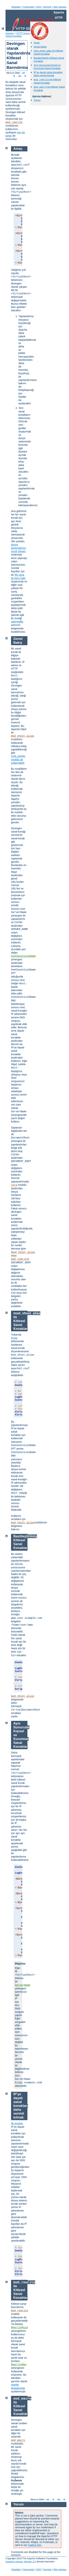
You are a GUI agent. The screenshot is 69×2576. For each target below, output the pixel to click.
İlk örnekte (17, 2123)
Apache (10, 33)
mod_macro (18, 2440)
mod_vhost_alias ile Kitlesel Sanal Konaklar (48, 52)
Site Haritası (59, 7)
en (24, 72)
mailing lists (34, 2545)
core (14, 1185)
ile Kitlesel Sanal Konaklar (24, 2290)
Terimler (47, 7)
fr (14, 76)
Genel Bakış (40, 46)
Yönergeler (28, 7)
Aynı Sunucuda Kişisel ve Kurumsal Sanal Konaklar (47, 67)
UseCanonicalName (23, 956)
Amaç (37, 42)
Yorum (37, 100)
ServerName (22, 1985)
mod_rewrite (14, 122)
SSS (38, 7)
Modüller (16, 7)
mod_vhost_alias (22, 736)
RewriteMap (18, 2364)
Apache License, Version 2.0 (21, 2561)
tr (25, 76)
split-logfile (17, 621)
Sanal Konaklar (14, 36)
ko (20, 76)
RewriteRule (19, 2327)
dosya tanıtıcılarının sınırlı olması (18, 548)
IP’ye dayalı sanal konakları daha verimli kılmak (48, 74)
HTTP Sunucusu (25, 33)
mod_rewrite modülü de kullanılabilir (18, 759)
